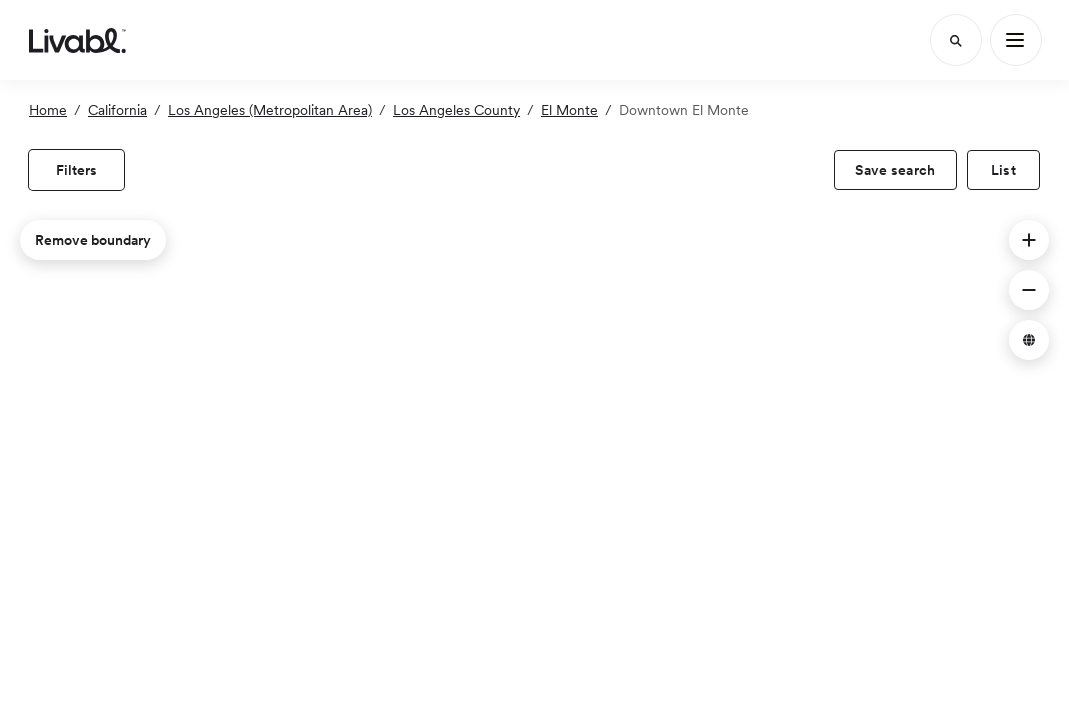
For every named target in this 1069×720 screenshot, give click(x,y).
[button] (1029, 240)
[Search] (956, 40)
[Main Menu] (1016, 40)
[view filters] (76, 170)
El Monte (569, 110)
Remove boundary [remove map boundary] (93, 240)
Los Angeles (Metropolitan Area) (270, 110)
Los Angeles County (456, 110)
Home (48, 110)
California (117, 110)
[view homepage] (77, 40)
